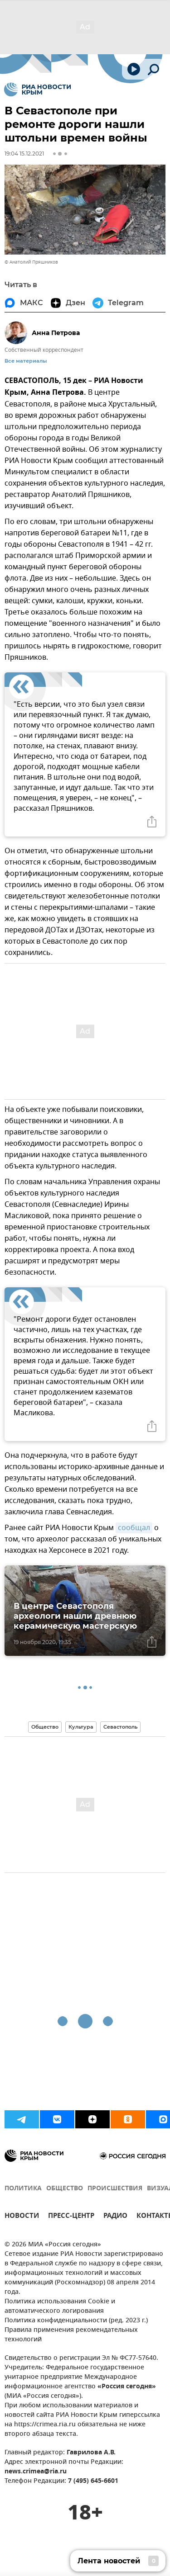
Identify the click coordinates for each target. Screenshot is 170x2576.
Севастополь (120, 1727)
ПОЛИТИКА (23, 2189)
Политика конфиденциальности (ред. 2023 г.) (76, 2321)
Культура (80, 1727)
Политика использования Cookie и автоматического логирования (60, 2306)
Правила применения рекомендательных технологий (71, 2335)
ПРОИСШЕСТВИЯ (114, 2189)
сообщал (134, 1527)
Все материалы (26, 361)
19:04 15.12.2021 (24, 153)
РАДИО (115, 2217)
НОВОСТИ (22, 2217)
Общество (44, 1727)
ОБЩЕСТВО (64, 2189)
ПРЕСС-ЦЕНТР (71, 2217)
